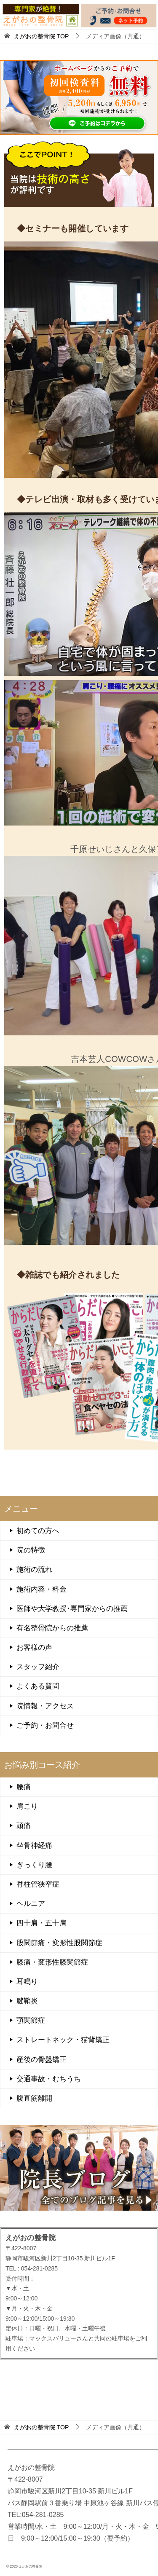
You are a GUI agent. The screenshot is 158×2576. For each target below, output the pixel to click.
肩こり (27, 1806)
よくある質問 (37, 1686)
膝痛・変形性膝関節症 (52, 1962)
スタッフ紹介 (37, 1667)
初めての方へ (37, 1531)
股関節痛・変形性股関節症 (59, 1943)
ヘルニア (30, 1904)
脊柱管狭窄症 (37, 1884)
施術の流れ (34, 1569)
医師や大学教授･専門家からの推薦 (72, 1609)
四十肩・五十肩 (41, 1923)
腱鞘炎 (27, 2001)
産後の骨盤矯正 (41, 2060)
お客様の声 (34, 1647)
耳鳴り (27, 1982)
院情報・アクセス (45, 1706)
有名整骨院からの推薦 (52, 1628)
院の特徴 (30, 1550)
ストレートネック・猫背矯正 (63, 2040)
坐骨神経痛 (34, 1846)
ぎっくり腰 (34, 1865)
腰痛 (23, 1787)
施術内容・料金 (41, 1589)
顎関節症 (30, 2020)
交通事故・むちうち (48, 2079)
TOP (41, 36)
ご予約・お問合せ (45, 1725)
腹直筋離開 (34, 2098)
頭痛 (23, 1826)
